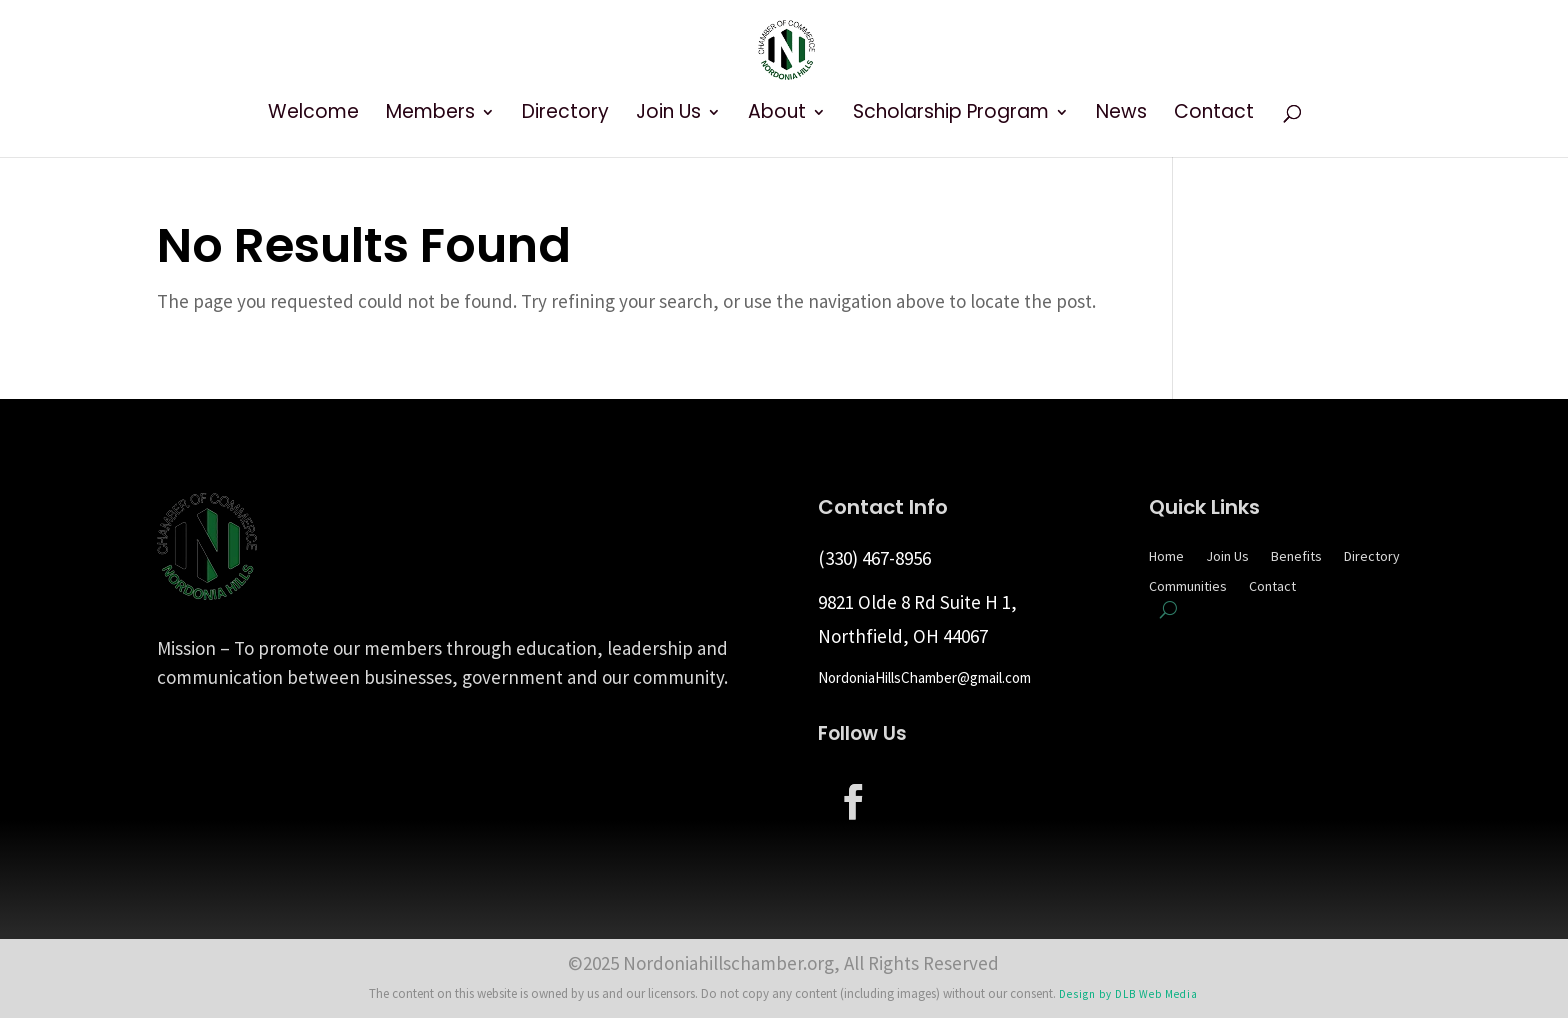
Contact (1214, 115)
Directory (565, 115)
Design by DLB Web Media (1128, 994)
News (1121, 115)
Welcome (313, 115)
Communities (1188, 587)
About (777, 115)
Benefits (1296, 557)
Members (430, 115)
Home (1166, 557)
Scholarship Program (951, 115)
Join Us (668, 115)
